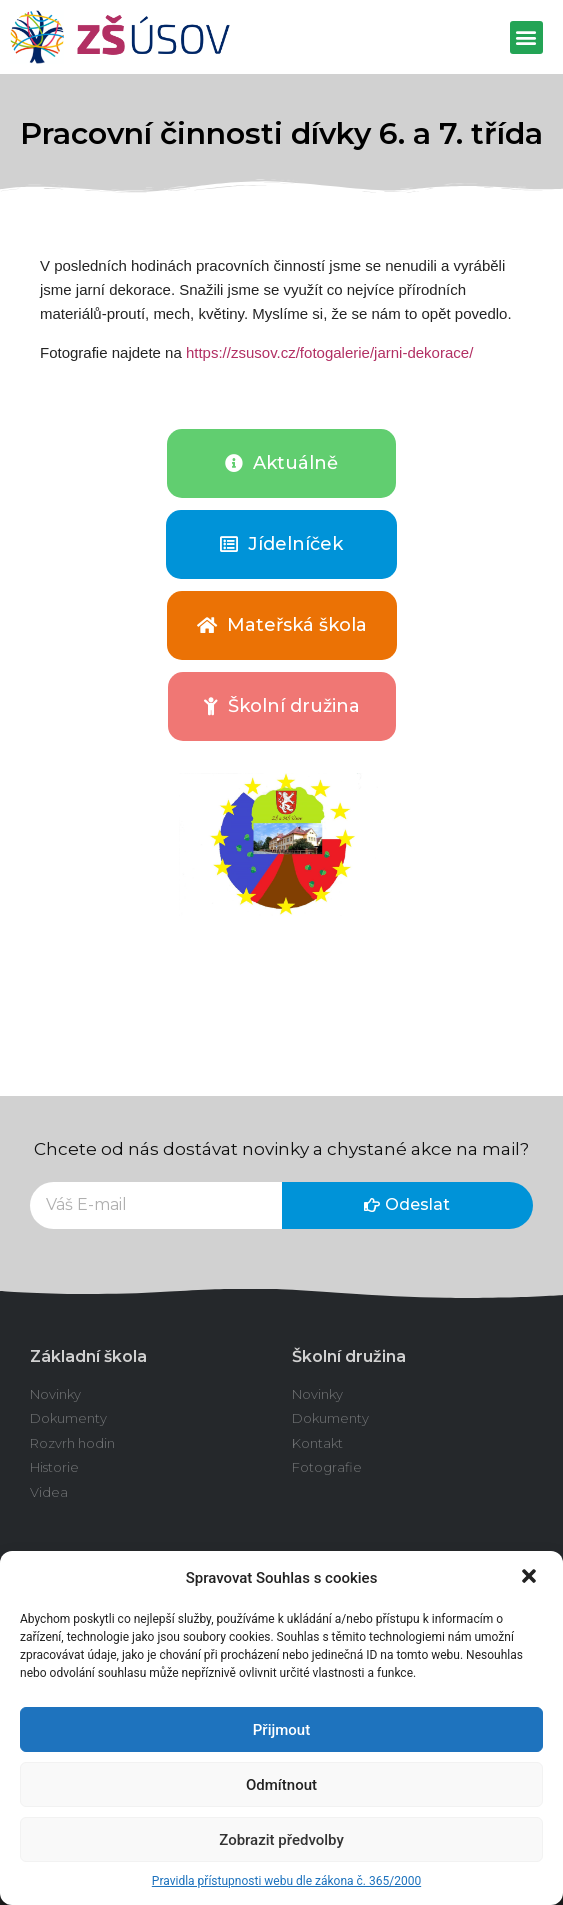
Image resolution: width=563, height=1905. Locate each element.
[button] (531, 1578)
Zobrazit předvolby (281, 1840)
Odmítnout (281, 1785)
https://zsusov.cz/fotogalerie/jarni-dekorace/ (329, 352)
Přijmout (281, 1730)
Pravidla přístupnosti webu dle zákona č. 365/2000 (286, 1881)
